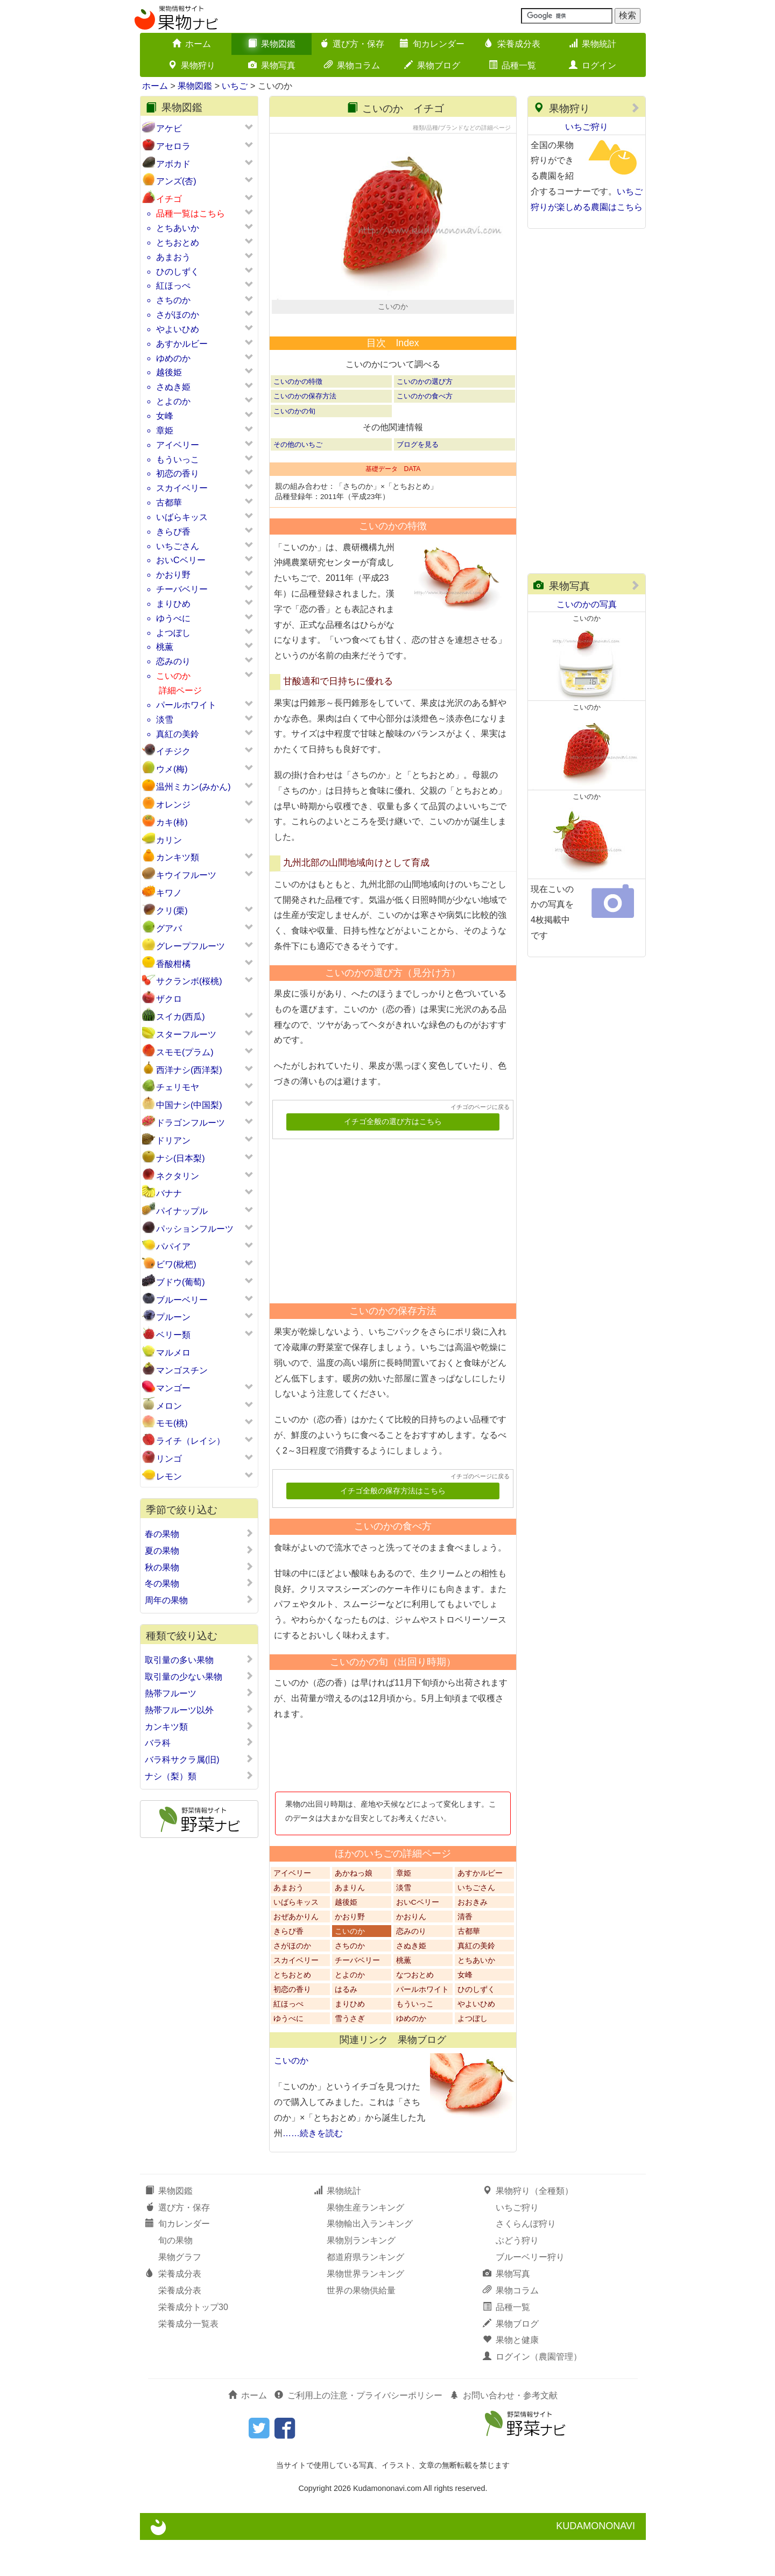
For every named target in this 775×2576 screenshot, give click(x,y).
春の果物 (199, 1534)
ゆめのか (173, 358)
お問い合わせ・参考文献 (504, 2431)
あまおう (173, 257)
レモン (169, 1476)
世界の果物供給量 (361, 2326)
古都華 (169, 502)
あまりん (350, 1924)
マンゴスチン (182, 1370)
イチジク (173, 751)
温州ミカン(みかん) (193, 786)
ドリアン (173, 1140)
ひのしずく (177, 271)
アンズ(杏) (176, 181)
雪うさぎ (350, 2055)
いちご (235, 85)
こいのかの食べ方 (425, 432)
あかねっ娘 (353, 1909)
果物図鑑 (271, 43)
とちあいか (177, 228)
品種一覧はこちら (190, 213)
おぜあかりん (296, 1953)
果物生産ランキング (365, 2243)
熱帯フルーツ (199, 1693)
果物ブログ (432, 65)
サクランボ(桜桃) (189, 981)
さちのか (173, 300)
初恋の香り (177, 473)
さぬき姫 (173, 386)
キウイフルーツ (186, 875)
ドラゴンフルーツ (190, 1122)
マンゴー (173, 1388)
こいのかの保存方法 (304, 432)
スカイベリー (182, 488)
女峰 (164, 415)
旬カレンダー (432, 43)
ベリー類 (173, 1334)
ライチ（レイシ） (190, 1440)
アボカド (173, 164)
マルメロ (173, 1352)
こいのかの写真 (586, 604)
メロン (169, 1405)
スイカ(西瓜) (180, 1016)
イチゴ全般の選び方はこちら (393, 1158)
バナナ (169, 1193)
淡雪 (164, 719)
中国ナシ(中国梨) (189, 1105)
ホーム (191, 43)
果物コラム (352, 65)
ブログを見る (418, 480)
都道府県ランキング (365, 2293)
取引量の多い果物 (199, 1660)
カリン (169, 840)
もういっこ (177, 459)
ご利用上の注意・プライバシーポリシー (358, 2431)
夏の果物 (199, 1550)
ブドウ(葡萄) (180, 1282)
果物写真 (271, 65)
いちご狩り (586, 126)
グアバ (169, 928)
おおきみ (472, 1938)
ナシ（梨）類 (199, 1776)
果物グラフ (179, 2293)
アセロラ (173, 146)
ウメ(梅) (172, 769)
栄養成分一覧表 (188, 2359)
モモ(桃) (172, 1423)
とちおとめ (177, 242)
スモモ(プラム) (185, 1052)
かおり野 (173, 574)
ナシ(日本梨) (180, 1158)
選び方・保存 (352, 43)
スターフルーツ (186, 1034)
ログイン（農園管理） (532, 2392)
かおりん (411, 1953)
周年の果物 (199, 1600)
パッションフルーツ (195, 1228)
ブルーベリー (182, 1299)
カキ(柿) (172, 822)
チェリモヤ (177, 1087)
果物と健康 (511, 2376)
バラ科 (199, 1742)
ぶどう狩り (517, 2276)
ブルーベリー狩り (530, 2293)
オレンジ (173, 804)
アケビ (169, 128)
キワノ (169, 892)
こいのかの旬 (294, 447)
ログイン (592, 65)
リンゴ (169, 1458)
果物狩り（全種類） (528, 2226)
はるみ (346, 2026)
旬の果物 (175, 2276)
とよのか (173, 401)
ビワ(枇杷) (176, 1264)
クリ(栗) (172, 910)
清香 (465, 1953)
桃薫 (164, 646)
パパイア (173, 1246)
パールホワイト (186, 705)
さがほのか (177, 314)
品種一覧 (512, 65)
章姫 (164, 430)
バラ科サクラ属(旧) (199, 1759)
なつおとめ (415, 2011)
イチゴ (169, 198)
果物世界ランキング (365, 2309)
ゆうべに (173, 618)
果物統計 (592, 43)
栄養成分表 (512, 43)
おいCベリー (181, 560)
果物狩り (191, 65)
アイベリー (177, 445)
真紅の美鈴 (177, 734)
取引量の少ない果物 (199, 1676)
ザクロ (169, 998)
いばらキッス (182, 517)
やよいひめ (177, 329)
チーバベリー (182, 589)
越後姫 (169, 372)
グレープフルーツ (190, 946)
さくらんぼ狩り (526, 2259)
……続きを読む (313, 2168)
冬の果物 (199, 1583)
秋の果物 (199, 1567)
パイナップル (182, 1211)
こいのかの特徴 (297, 417)
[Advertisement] (388, 1252)
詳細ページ (180, 690)
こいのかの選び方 (425, 417)
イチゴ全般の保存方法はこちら (393, 1527)
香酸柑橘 (173, 963)
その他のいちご (297, 480)
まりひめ (173, 603)
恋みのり (173, 661)
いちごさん (177, 546)
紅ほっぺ (173, 285)
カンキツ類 (177, 857)
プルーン (173, 1317)
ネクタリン (177, 1176)
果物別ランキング (361, 2276)
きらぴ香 (173, 531)
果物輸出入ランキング (370, 2259)
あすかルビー (182, 343)
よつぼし (173, 632)
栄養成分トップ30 (193, 2342)
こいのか (173, 675)
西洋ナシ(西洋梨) (189, 1070)
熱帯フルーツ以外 (199, 1710)
